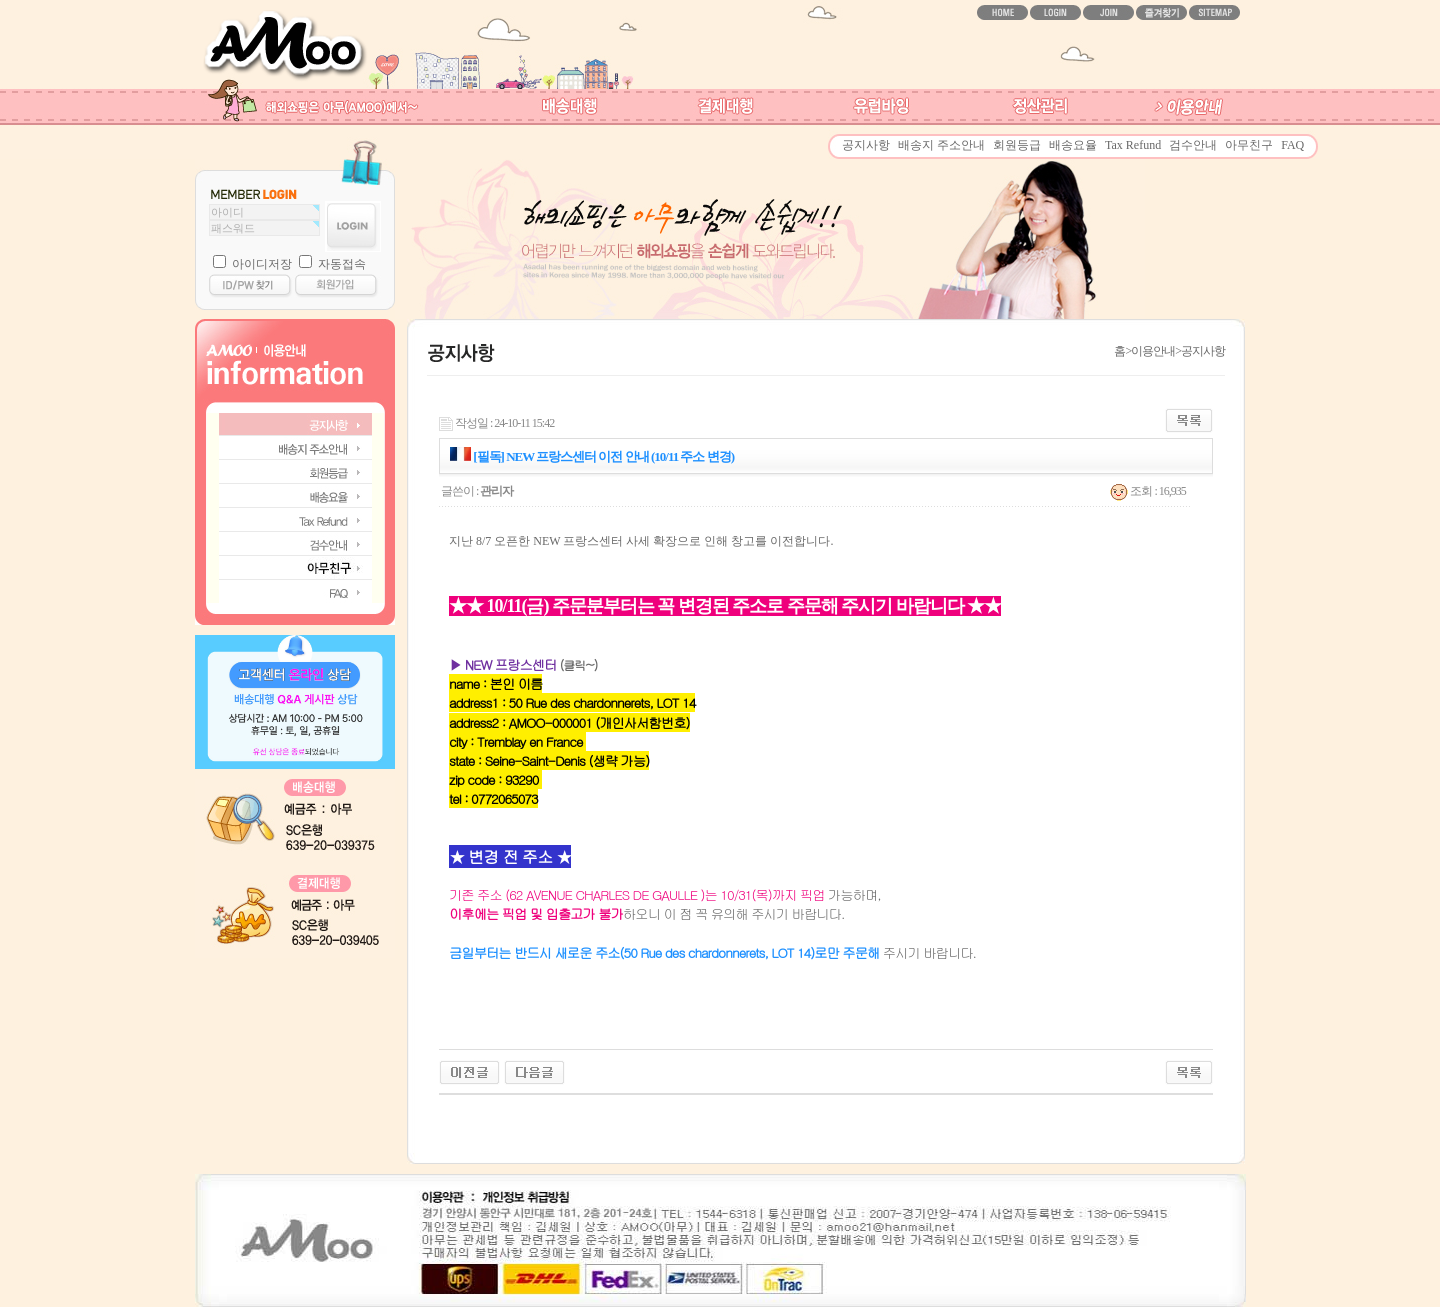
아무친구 (1249, 145)
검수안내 (1193, 145)
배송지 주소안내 (941, 145)
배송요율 (1073, 145)
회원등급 (1017, 145)
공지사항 (866, 145)
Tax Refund (1133, 145)
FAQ (1292, 145)
